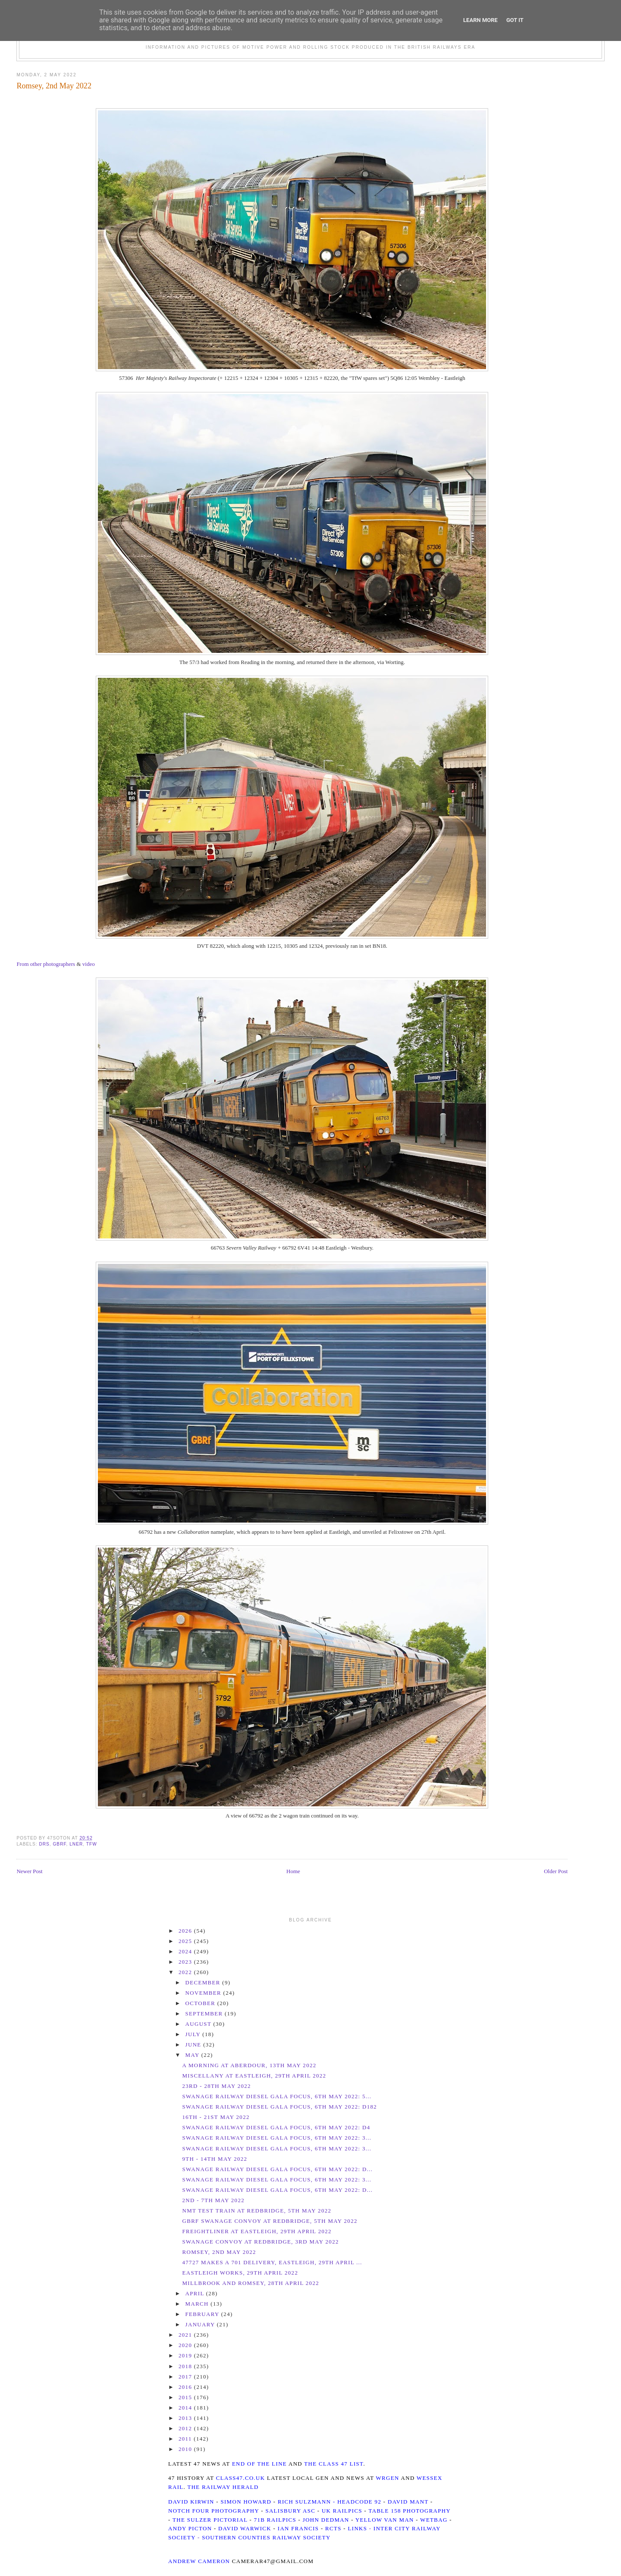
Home (293, 1871)
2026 (186, 1930)
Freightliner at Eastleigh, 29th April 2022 (256, 2231)
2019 (186, 2355)
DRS (44, 1844)
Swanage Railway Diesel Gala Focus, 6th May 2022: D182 (279, 2106)
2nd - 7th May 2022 (213, 2200)
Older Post (556, 1871)
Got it (515, 20)
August (199, 2024)
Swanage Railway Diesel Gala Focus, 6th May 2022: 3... (276, 2137)
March (198, 2303)
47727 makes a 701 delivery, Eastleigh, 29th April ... (272, 2262)
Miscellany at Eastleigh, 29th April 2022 (254, 2075)
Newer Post (29, 1871)
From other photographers (45, 964)
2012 (186, 2428)
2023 (186, 1962)
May (193, 2055)
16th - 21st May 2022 (215, 2117)
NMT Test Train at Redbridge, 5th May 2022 (256, 2210)
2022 (186, 1972)
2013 (186, 2418)
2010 (186, 2449)
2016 (186, 2387)
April (195, 2293)
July (194, 2034)
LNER (76, 1844)
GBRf (59, 1844)
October (201, 2003)
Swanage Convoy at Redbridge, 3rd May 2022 (260, 2241)
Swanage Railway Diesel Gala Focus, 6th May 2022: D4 (276, 2127)
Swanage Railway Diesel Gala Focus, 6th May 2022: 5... (276, 2096)
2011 (186, 2438)
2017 (186, 2376)
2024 (186, 1951)
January (201, 2324)
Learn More (480, 20)
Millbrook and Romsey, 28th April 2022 (250, 2283)
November (204, 1993)
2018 (186, 2366)
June (194, 2044)
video (88, 964)
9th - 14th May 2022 (214, 2159)
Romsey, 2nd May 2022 (53, 85)
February (203, 2314)
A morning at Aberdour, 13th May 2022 (249, 2065)
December (204, 1982)
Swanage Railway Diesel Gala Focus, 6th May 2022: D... (277, 2169)
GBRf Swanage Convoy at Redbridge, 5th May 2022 (269, 2221)
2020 (186, 2345)
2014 (186, 2407)
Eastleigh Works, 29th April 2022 (240, 2272)
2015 (186, 2397)
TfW (91, 1844)
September (205, 2013)
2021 (186, 2335)
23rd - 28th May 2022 (216, 2086)
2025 (186, 1941)
